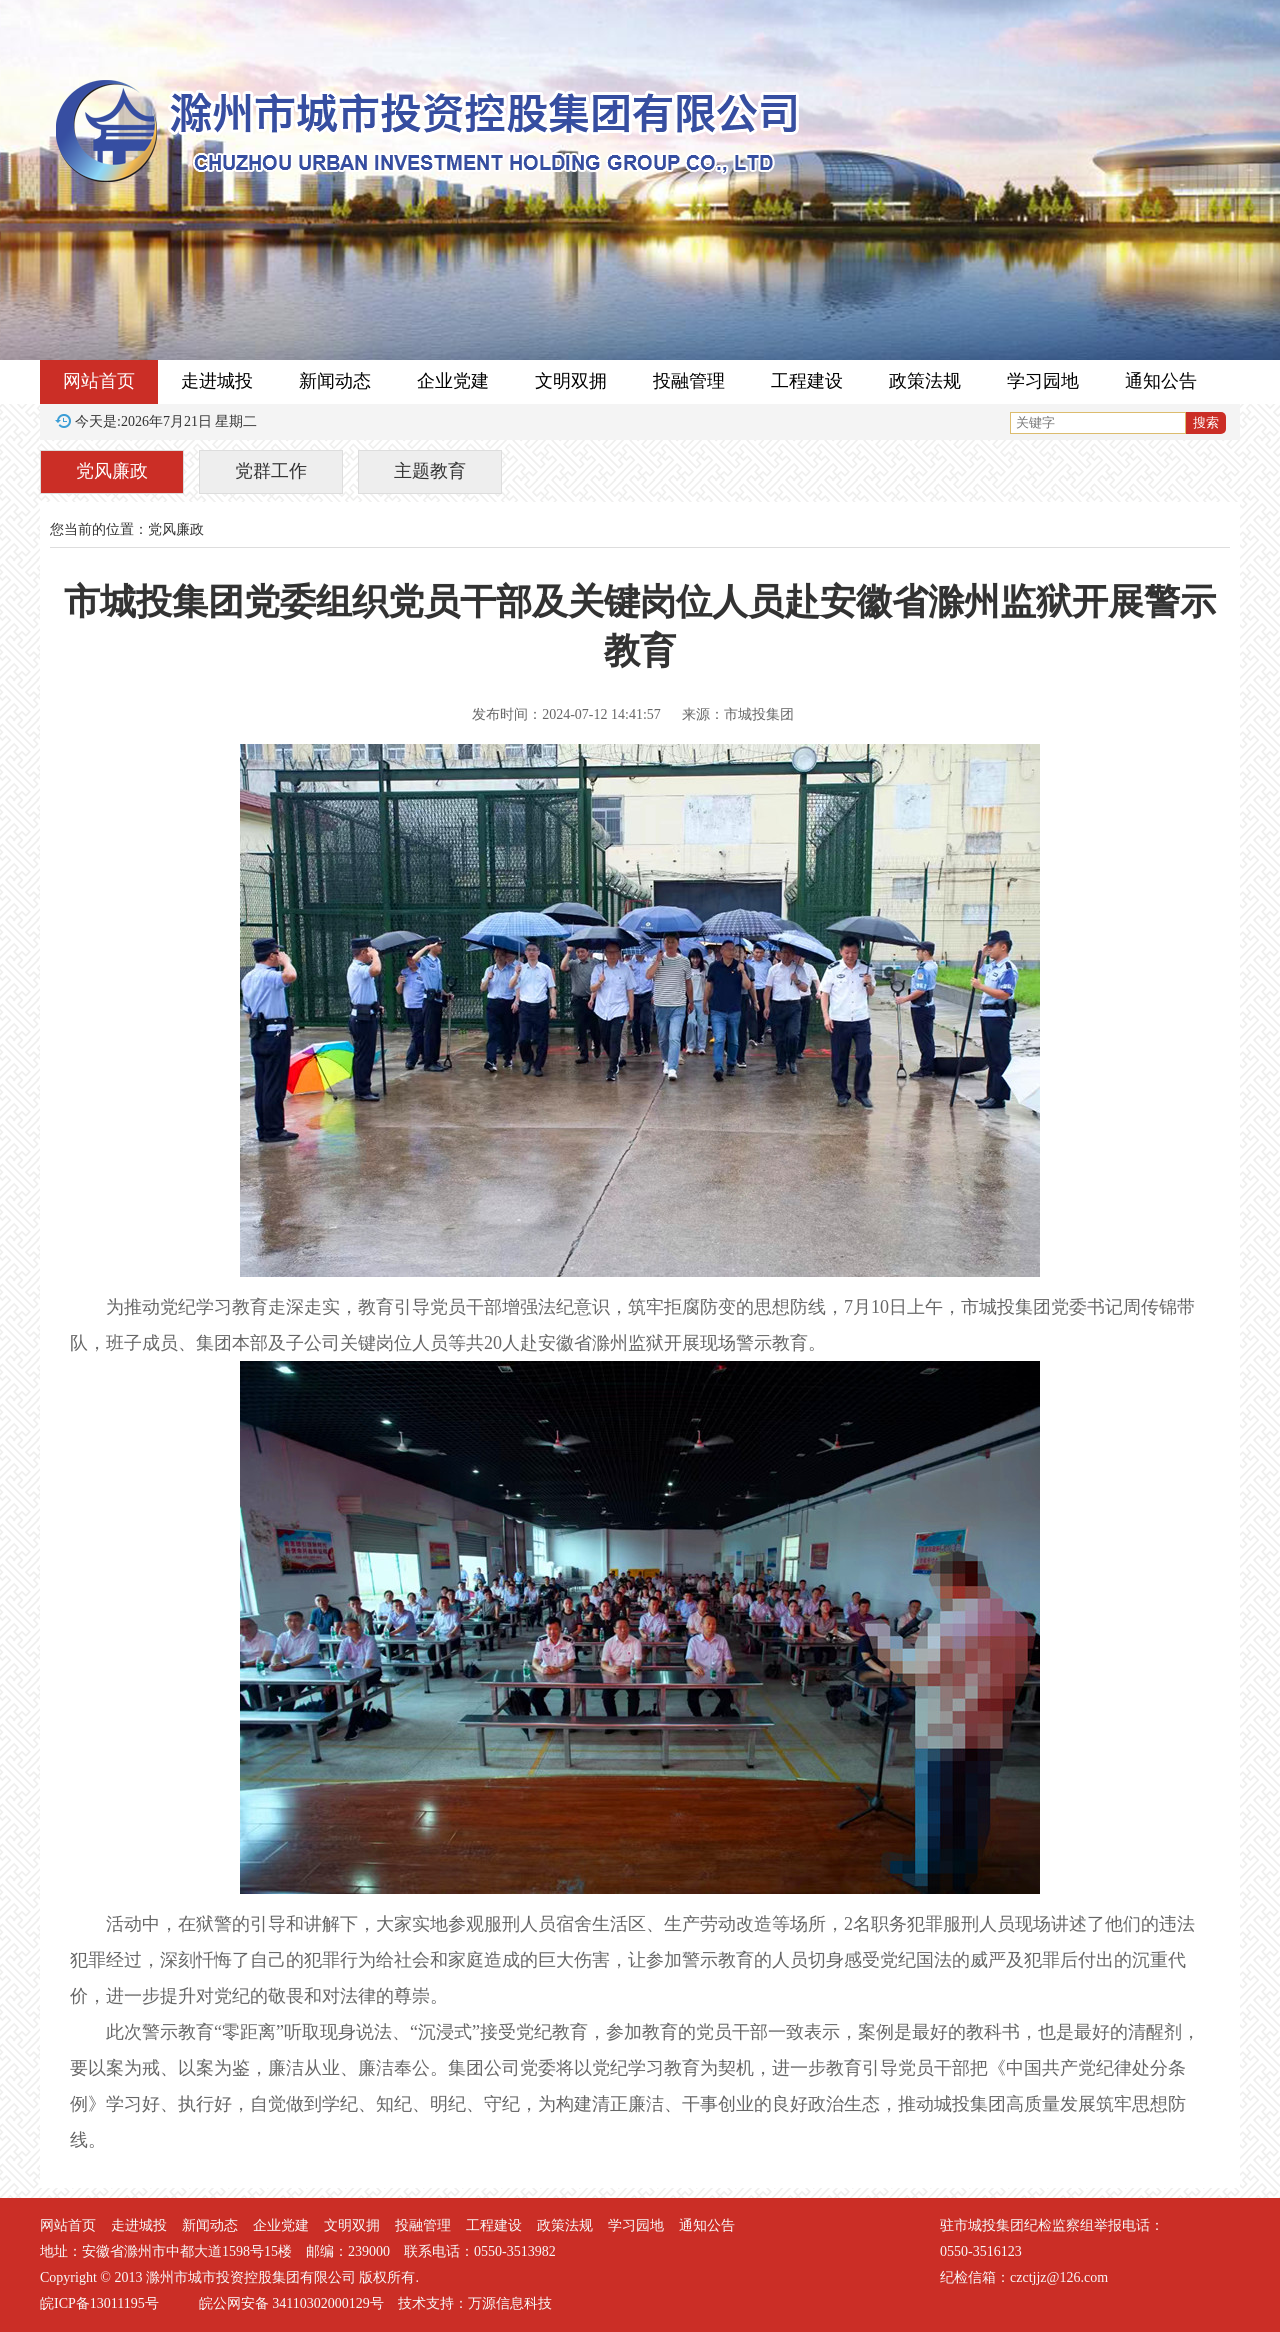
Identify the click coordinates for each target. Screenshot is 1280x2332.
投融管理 (689, 381)
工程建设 (807, 381)
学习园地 (1043, 381)
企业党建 (453, 381)
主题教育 (430, 471)
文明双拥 (571, 381)
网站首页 (99, 381)
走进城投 (217, 381)
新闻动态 (335, 381)
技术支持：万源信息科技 (475, 2303)
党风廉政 (112, 471)
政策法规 (925, 381)
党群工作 (271, 471)
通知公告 (1161, 381)
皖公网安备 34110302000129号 (291, 2303)
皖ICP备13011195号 (99, 2303)
